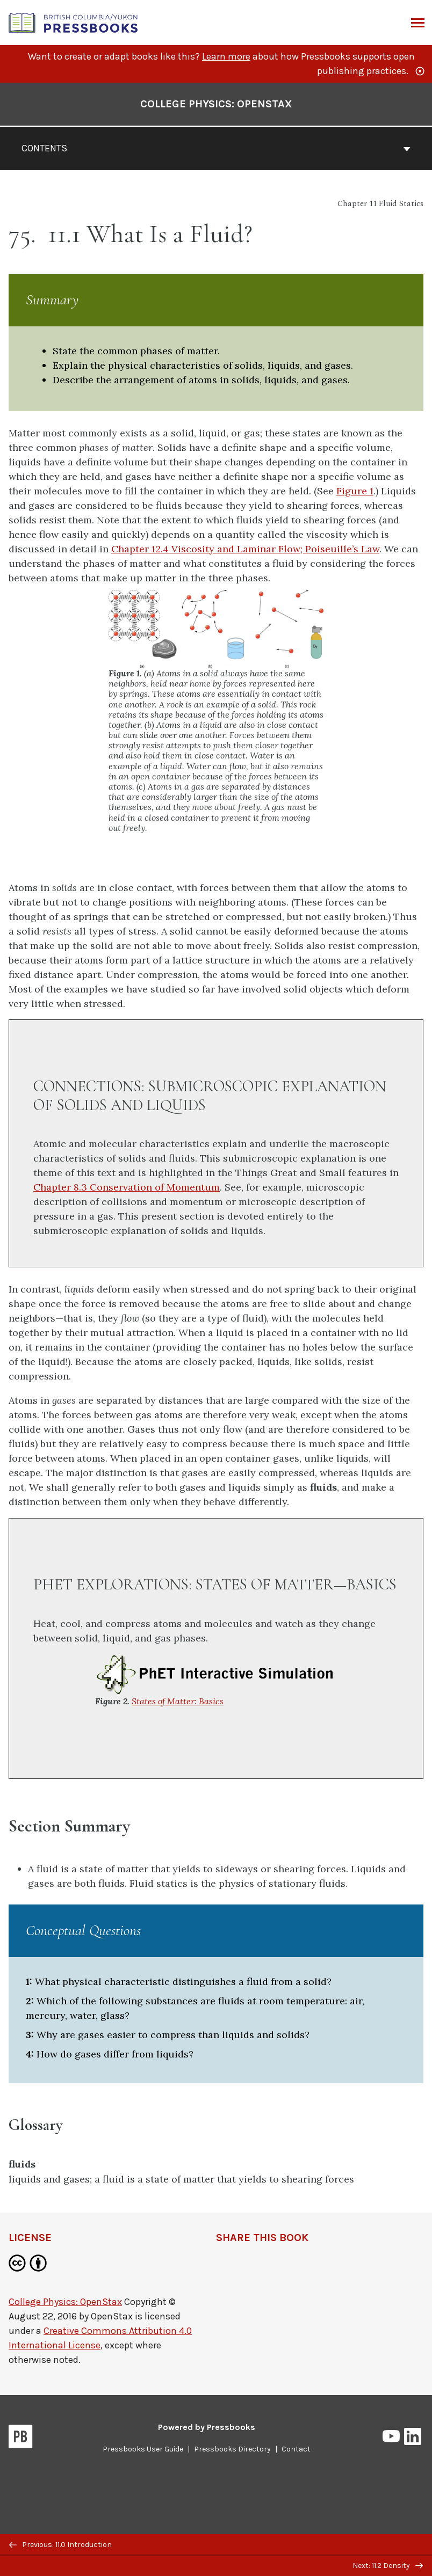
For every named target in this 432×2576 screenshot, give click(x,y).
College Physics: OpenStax (65, 2302)
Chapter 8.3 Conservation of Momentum (126, 1187)
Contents (216, 148)
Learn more (226, 56)
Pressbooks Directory (232, 2449)
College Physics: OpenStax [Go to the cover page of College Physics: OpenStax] (216, 104)
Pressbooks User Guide (143, 2449)
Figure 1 (354, 491)
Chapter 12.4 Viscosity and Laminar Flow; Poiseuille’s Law (245, 549)
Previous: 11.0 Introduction (60, 2544)
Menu (416, 23)
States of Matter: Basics (178, 1701)
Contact (296, 2449)
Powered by (206, 2427)
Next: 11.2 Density (387, 2565)
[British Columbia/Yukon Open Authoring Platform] (74, 22)
